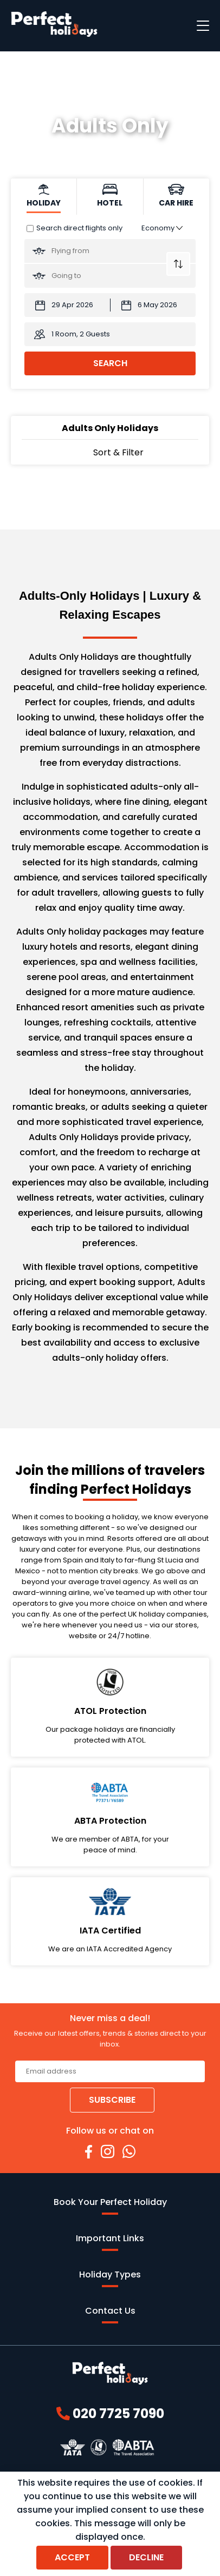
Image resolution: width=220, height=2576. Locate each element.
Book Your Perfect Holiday (110, 2205)
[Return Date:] (153, 305)
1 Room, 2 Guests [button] (80, 334)
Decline (146, 2557)
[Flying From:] (110, 251)
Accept (72, 2557)
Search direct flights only (79, 228)
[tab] (44, 196)
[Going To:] (110, 276)
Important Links (110, 2241)
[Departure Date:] (67, 305)
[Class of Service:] (162, 228)
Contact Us (110, 2314)
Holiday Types (110, 2277)
